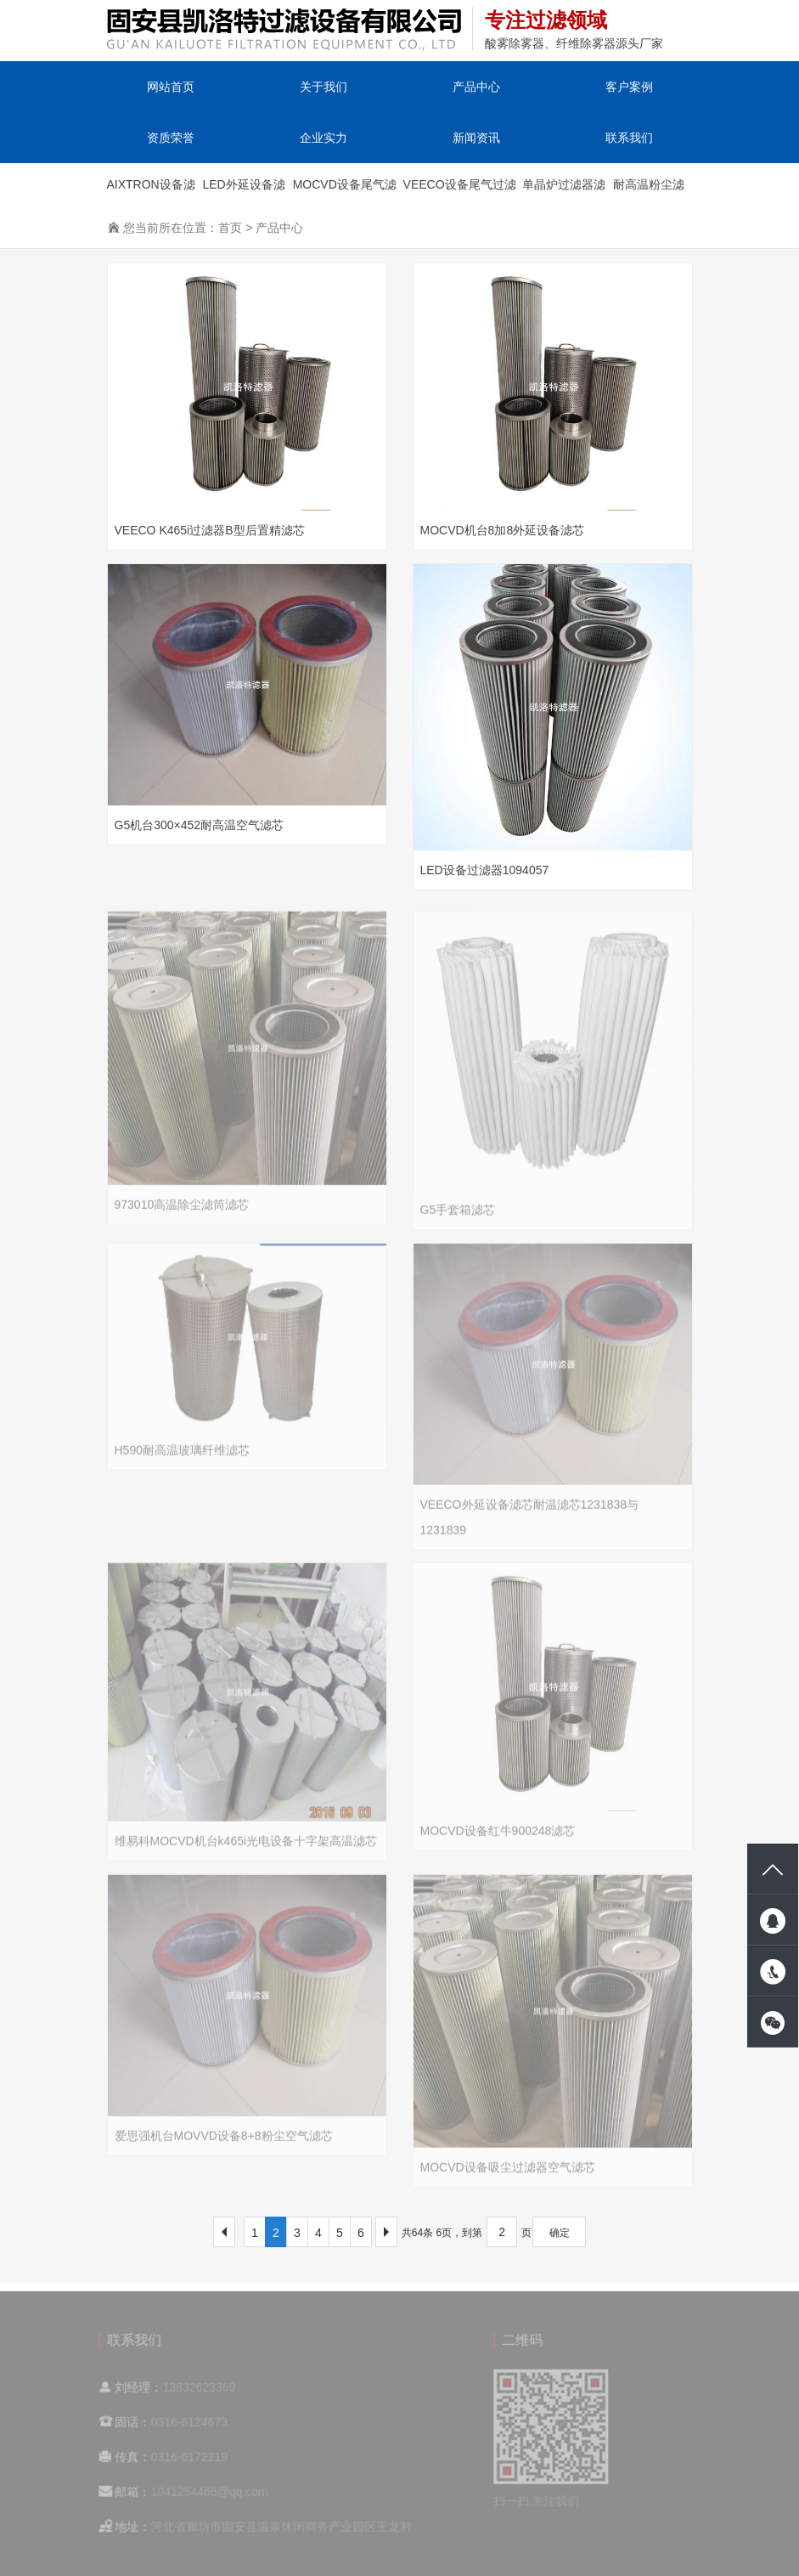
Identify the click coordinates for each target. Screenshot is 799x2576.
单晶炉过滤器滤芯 (563, 192)
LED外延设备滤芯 (243, 192)
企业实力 (323, 137)
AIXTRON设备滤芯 (151, 192)
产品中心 (476, 86)
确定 (559, 2233)
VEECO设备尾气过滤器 (459, 192)
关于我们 (323, 86)
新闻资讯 (476, 137)
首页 (230, 227)
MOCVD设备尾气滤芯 (345, 192)
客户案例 (629, 86)
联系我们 (629, 137)
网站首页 (170, 86)
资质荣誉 (170, 137)
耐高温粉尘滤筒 (648, 192)
